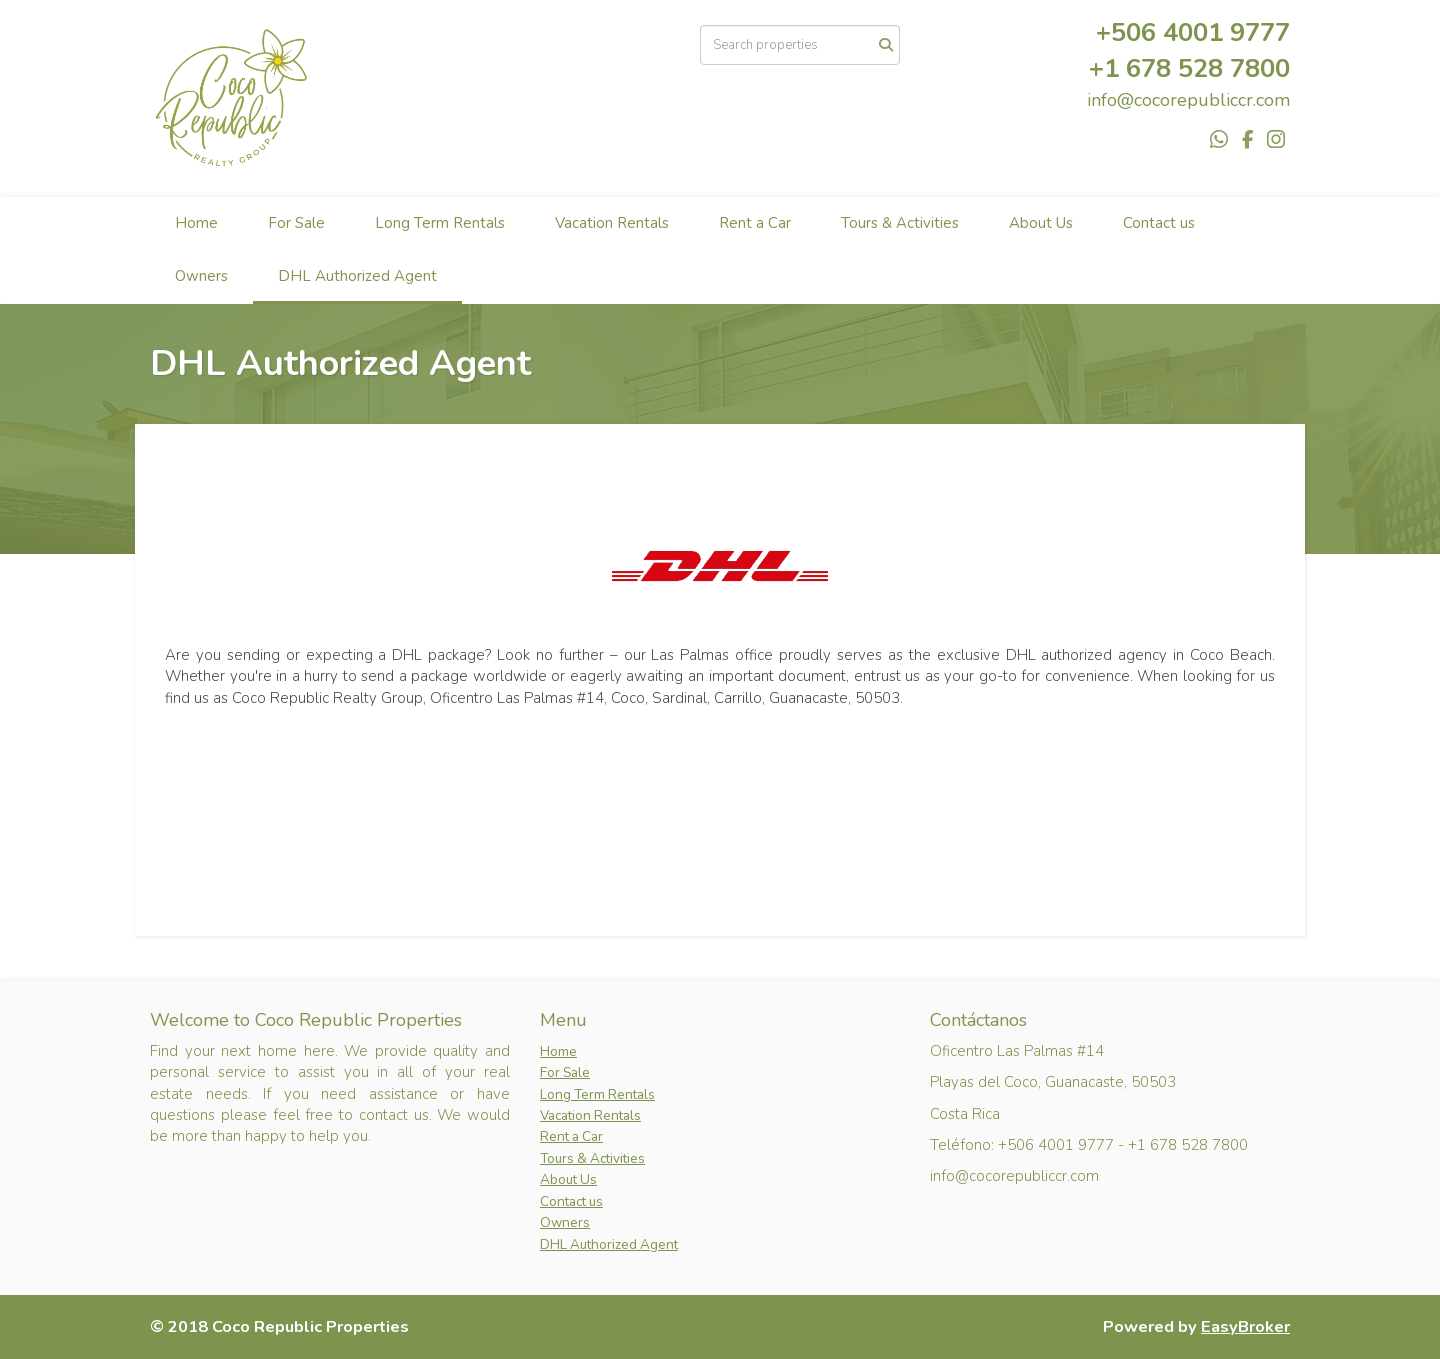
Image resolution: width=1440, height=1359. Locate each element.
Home (196, 223)
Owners (201, 276)
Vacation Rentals (612, 223)
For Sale (296, 223)
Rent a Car (755, 223)
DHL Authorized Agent (357, 276)
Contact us (1159, 223)
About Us (1041, 223)
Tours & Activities (900, 223)
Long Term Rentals (440, 223)
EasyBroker (1245, 1326)
